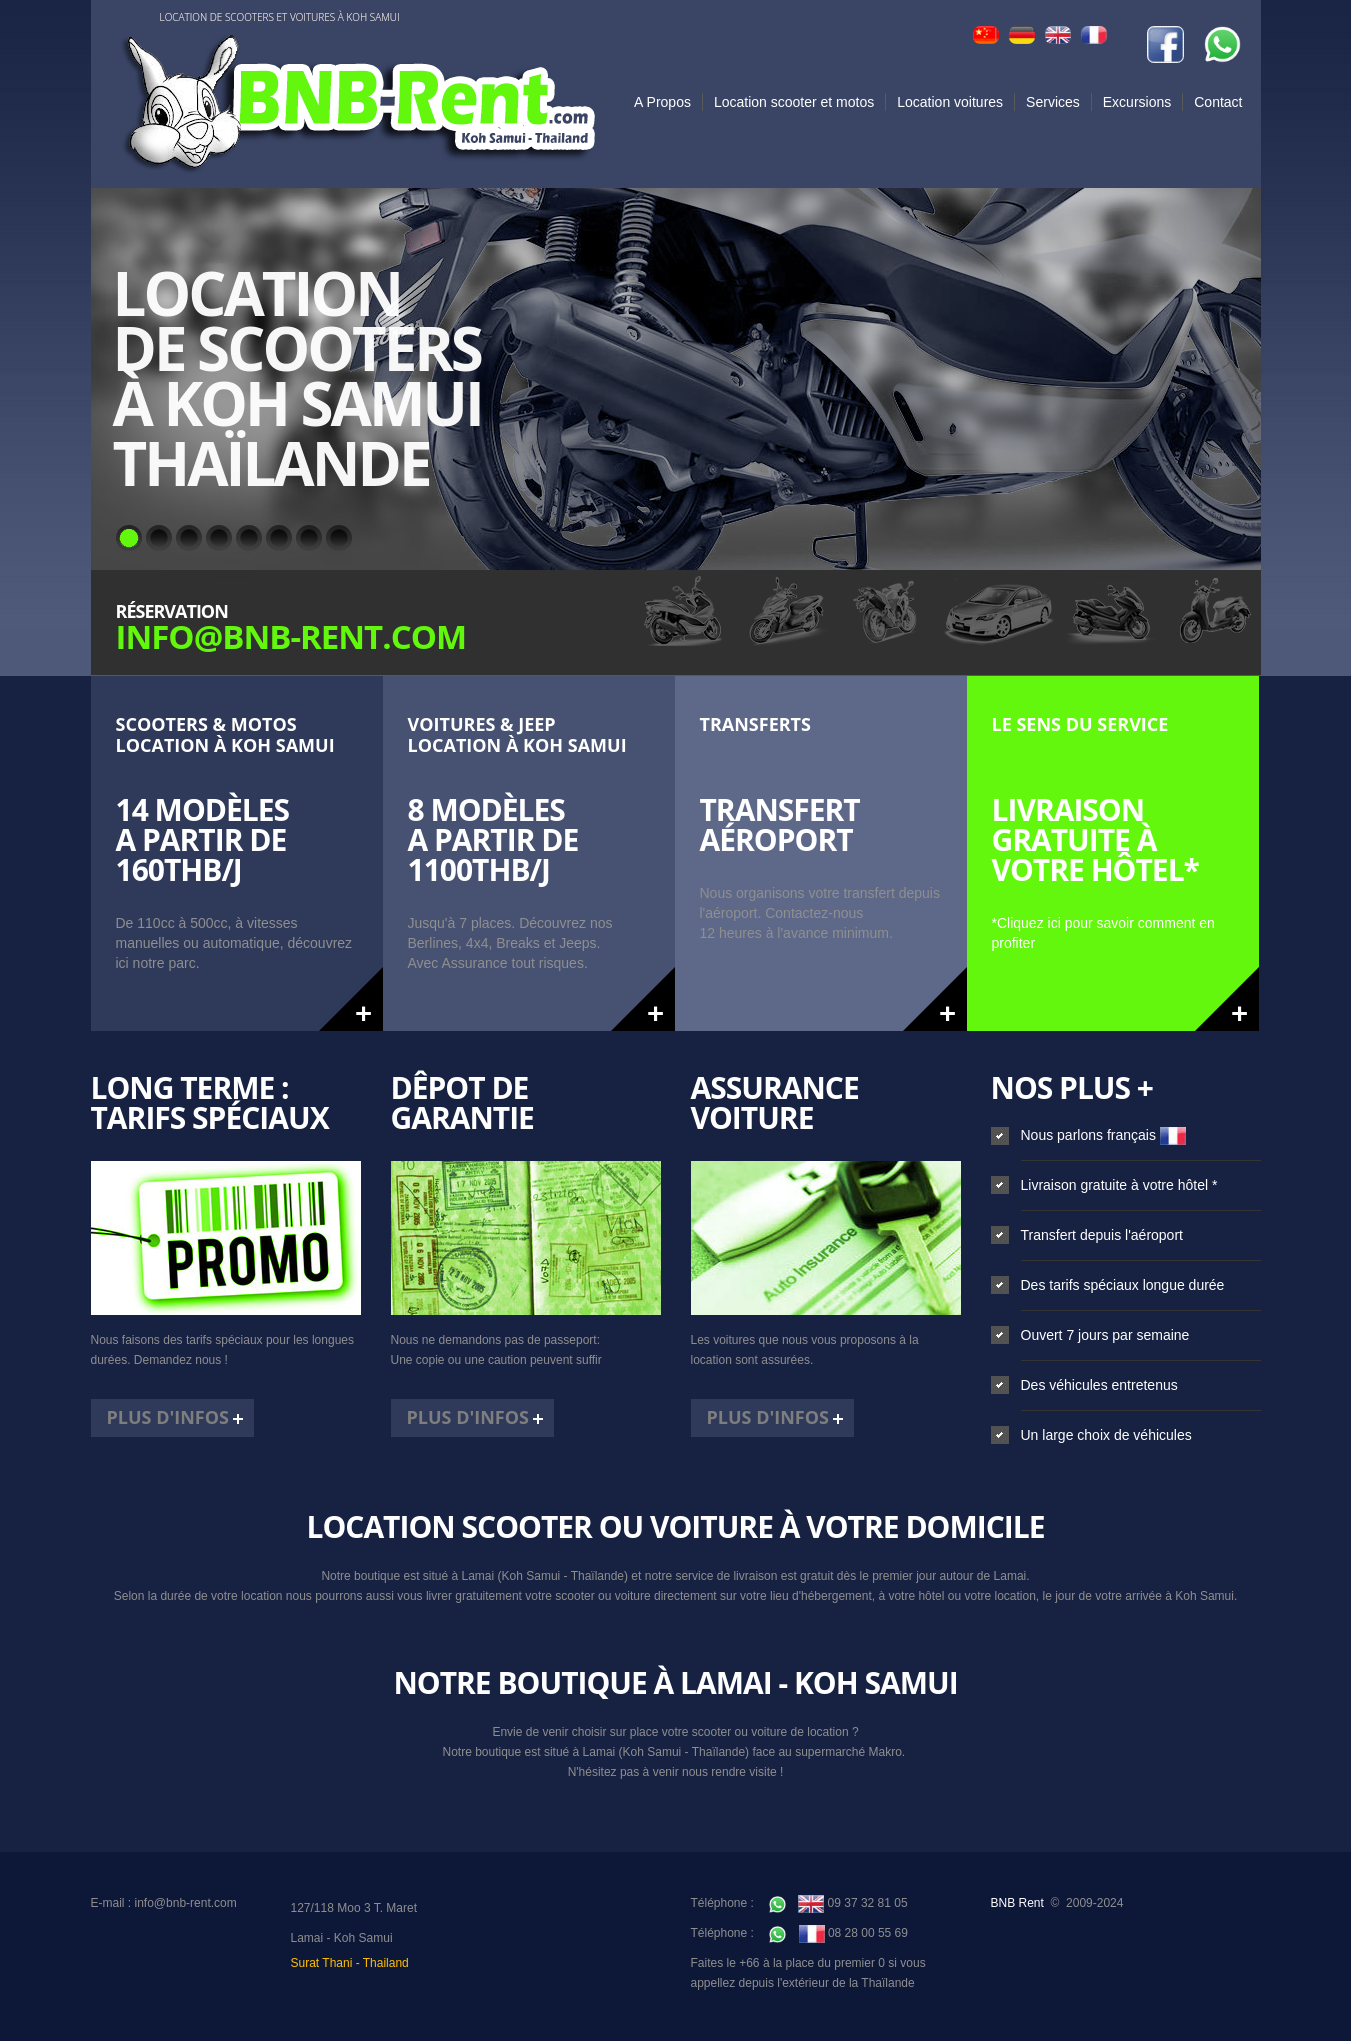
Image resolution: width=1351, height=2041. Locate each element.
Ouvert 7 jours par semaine (1105, 1335)
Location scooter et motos (794, 102)
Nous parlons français (1103, 1135)
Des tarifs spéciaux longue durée (1123, 1285)
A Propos (662, 102)
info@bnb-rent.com (186, 1903)
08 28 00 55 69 (838, 1933)
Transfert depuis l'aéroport (1102, 1235)
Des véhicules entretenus (1099, 1385)
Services (1053, 102)
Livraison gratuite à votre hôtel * (1119, 1185)
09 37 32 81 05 (838, 1903)
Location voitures (950, 102)
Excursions (1137, 102)
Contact (1218, 102)
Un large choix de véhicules (1106, 1435)
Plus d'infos (168, 1417)
